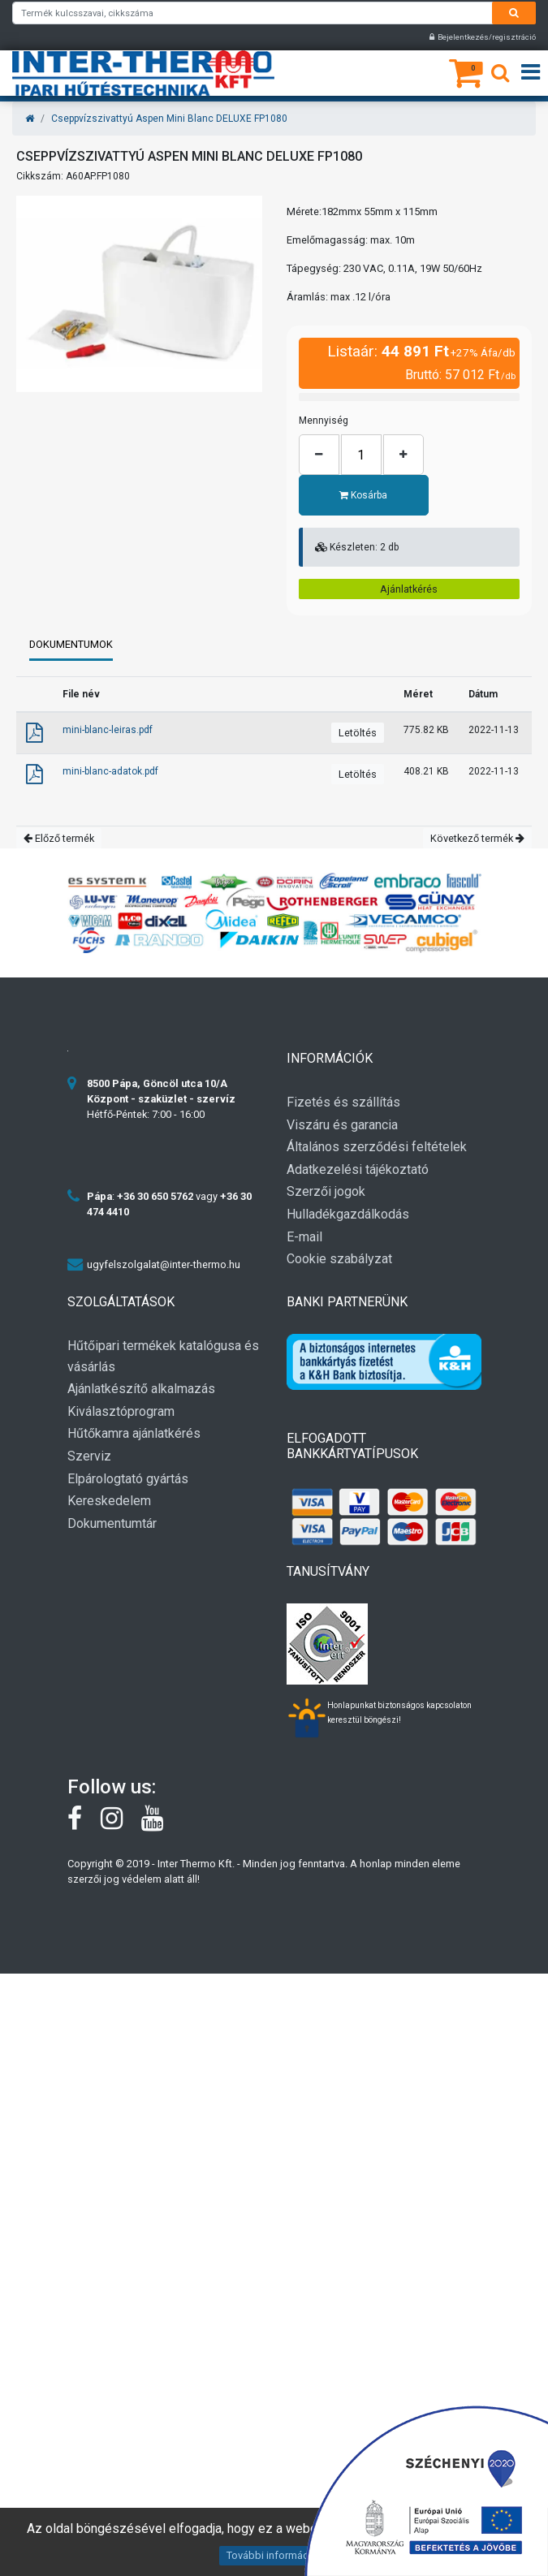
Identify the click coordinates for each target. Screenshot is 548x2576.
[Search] (514, 13)
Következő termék (477, 838)
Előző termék (59, 838)
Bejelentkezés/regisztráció (482, 36)
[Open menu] (530, 72)
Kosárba (364, 495)
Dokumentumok (71, 644)
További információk (274, 2555)
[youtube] (160, 1824)
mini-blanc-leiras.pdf (108, 730)
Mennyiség (323, 420)
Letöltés (358, 733)
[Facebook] (84, 1824)
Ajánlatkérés (409, 589)
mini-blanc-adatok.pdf (110, 771)
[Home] (29, 118)
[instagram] (121, 1824)
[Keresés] (500, 76)
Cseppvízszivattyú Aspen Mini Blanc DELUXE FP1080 (169, 118)
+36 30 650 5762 (155, 1196)
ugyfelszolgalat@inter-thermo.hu (163, 1264)
